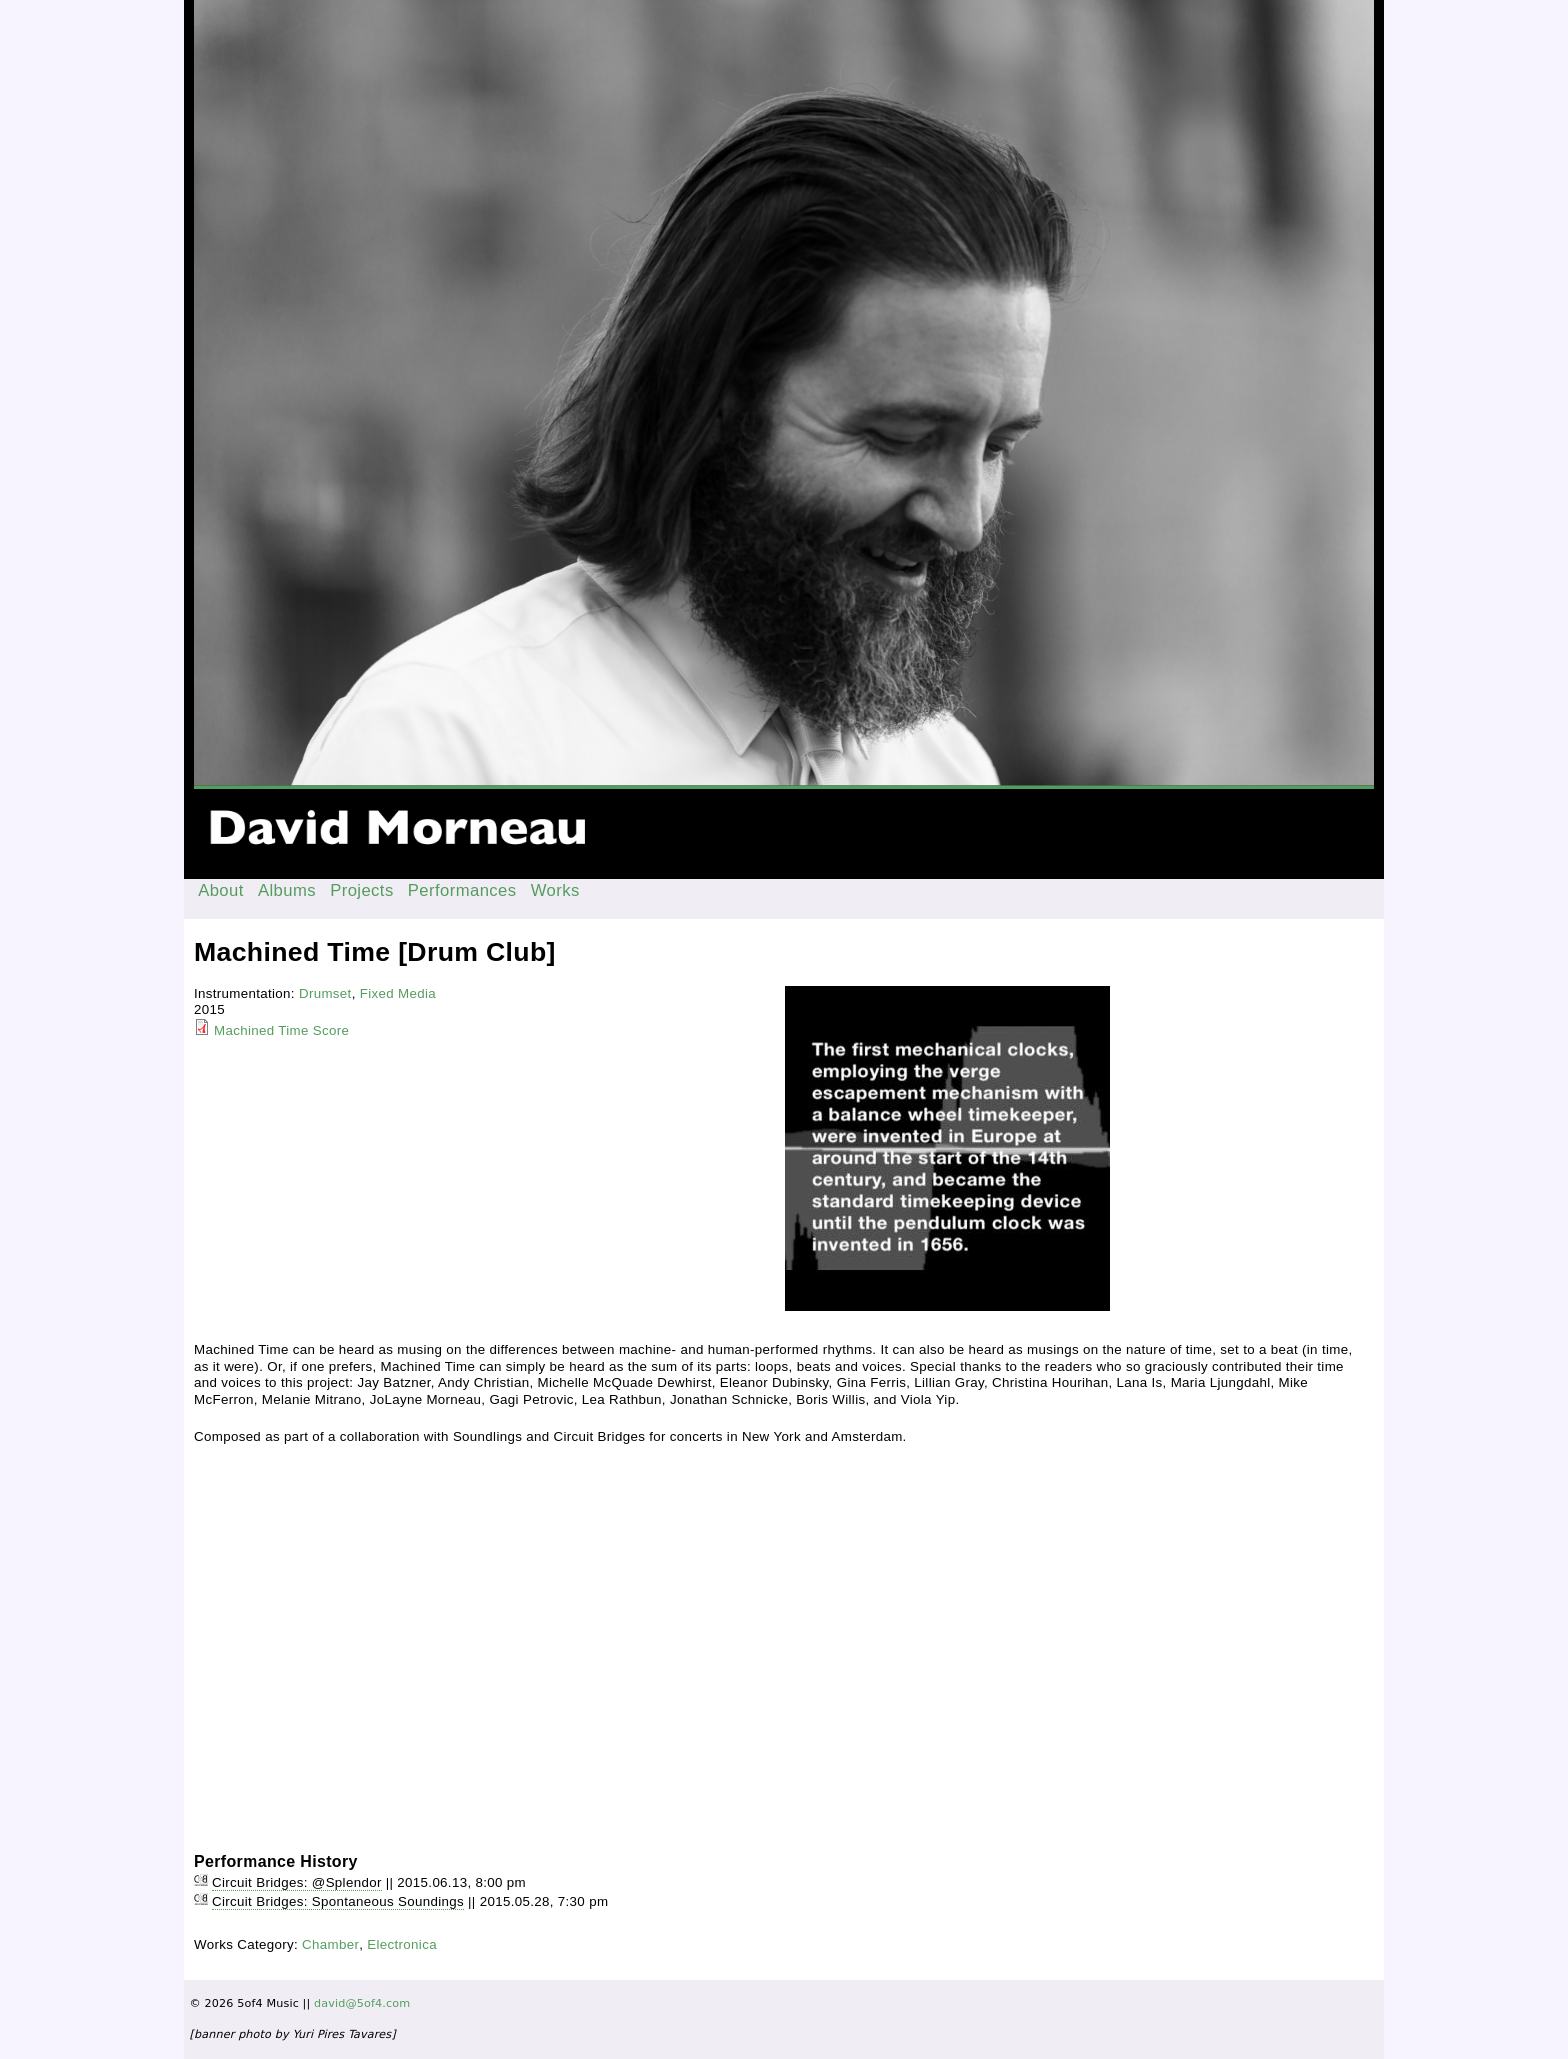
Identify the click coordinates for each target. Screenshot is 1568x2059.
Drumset (325, 993)
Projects (362, 890)
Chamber (330, 1944)
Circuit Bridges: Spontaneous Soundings (338, 1901)
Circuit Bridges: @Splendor (297, 1882)
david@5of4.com (362, 2003)
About (221, 890)
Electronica (402, 1944)
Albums (287, 890)
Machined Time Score (281, 1030)
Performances (462, 890)
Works (555, 890)
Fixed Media (398, 993)
